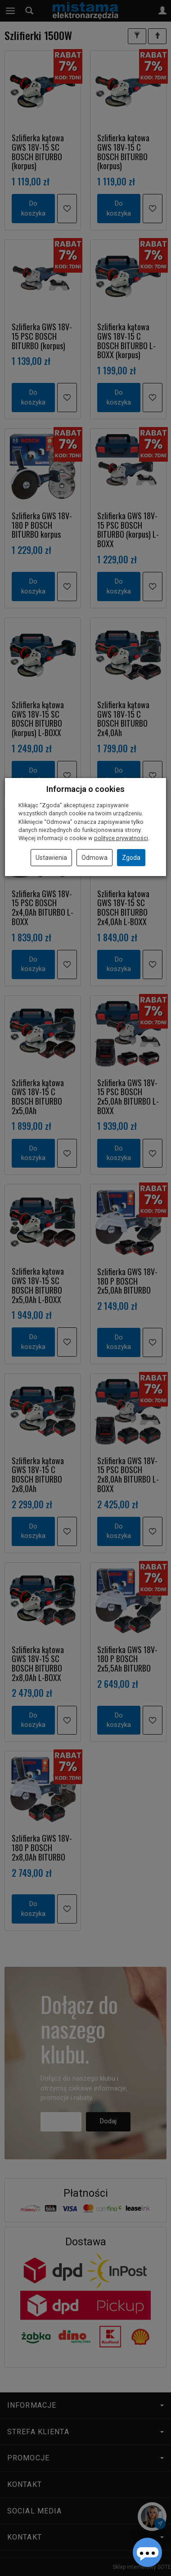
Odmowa (94, 857)
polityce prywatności (121, 838)
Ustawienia (51, 857)
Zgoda (131, 857)
